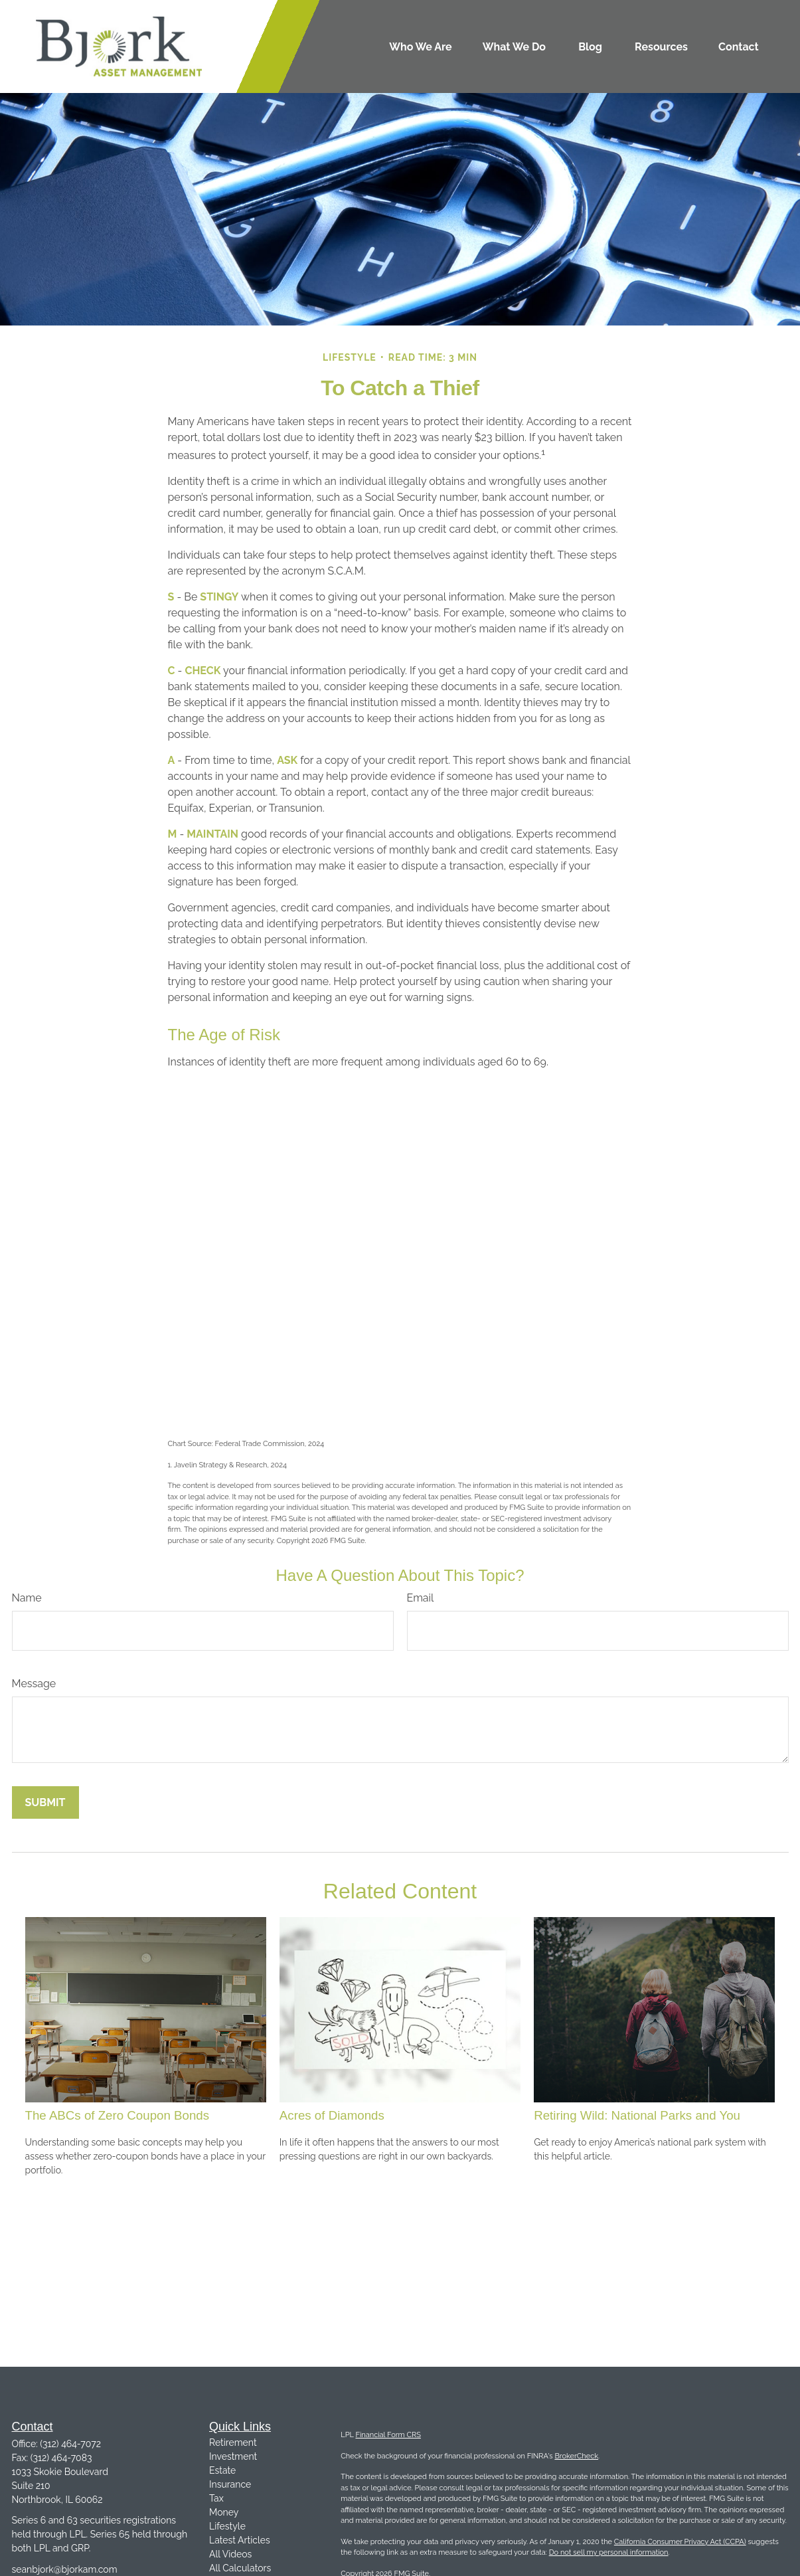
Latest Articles (239, 2540)
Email (420, 1598)
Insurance (230, 2484)
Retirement (233, 2442)
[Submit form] (45, 1802)
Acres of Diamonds (332, 2115)
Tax (216, 2498)
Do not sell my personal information (609, 2552)
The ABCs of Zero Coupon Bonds (117, 2115)
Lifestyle (227, 2526)
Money (223, 2512)
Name (27, 1598)
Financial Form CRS (387, 2435)
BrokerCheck (576, 2456)
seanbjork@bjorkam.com (65, 2569)
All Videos (230, 2554)
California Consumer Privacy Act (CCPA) (680, 2541)
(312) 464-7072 (70, 2443)
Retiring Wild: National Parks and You (637, 2115)
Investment (233, 2456)
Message (34, 1683)
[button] (420, 46)
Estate (222, 2470)
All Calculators (240, 2568)
